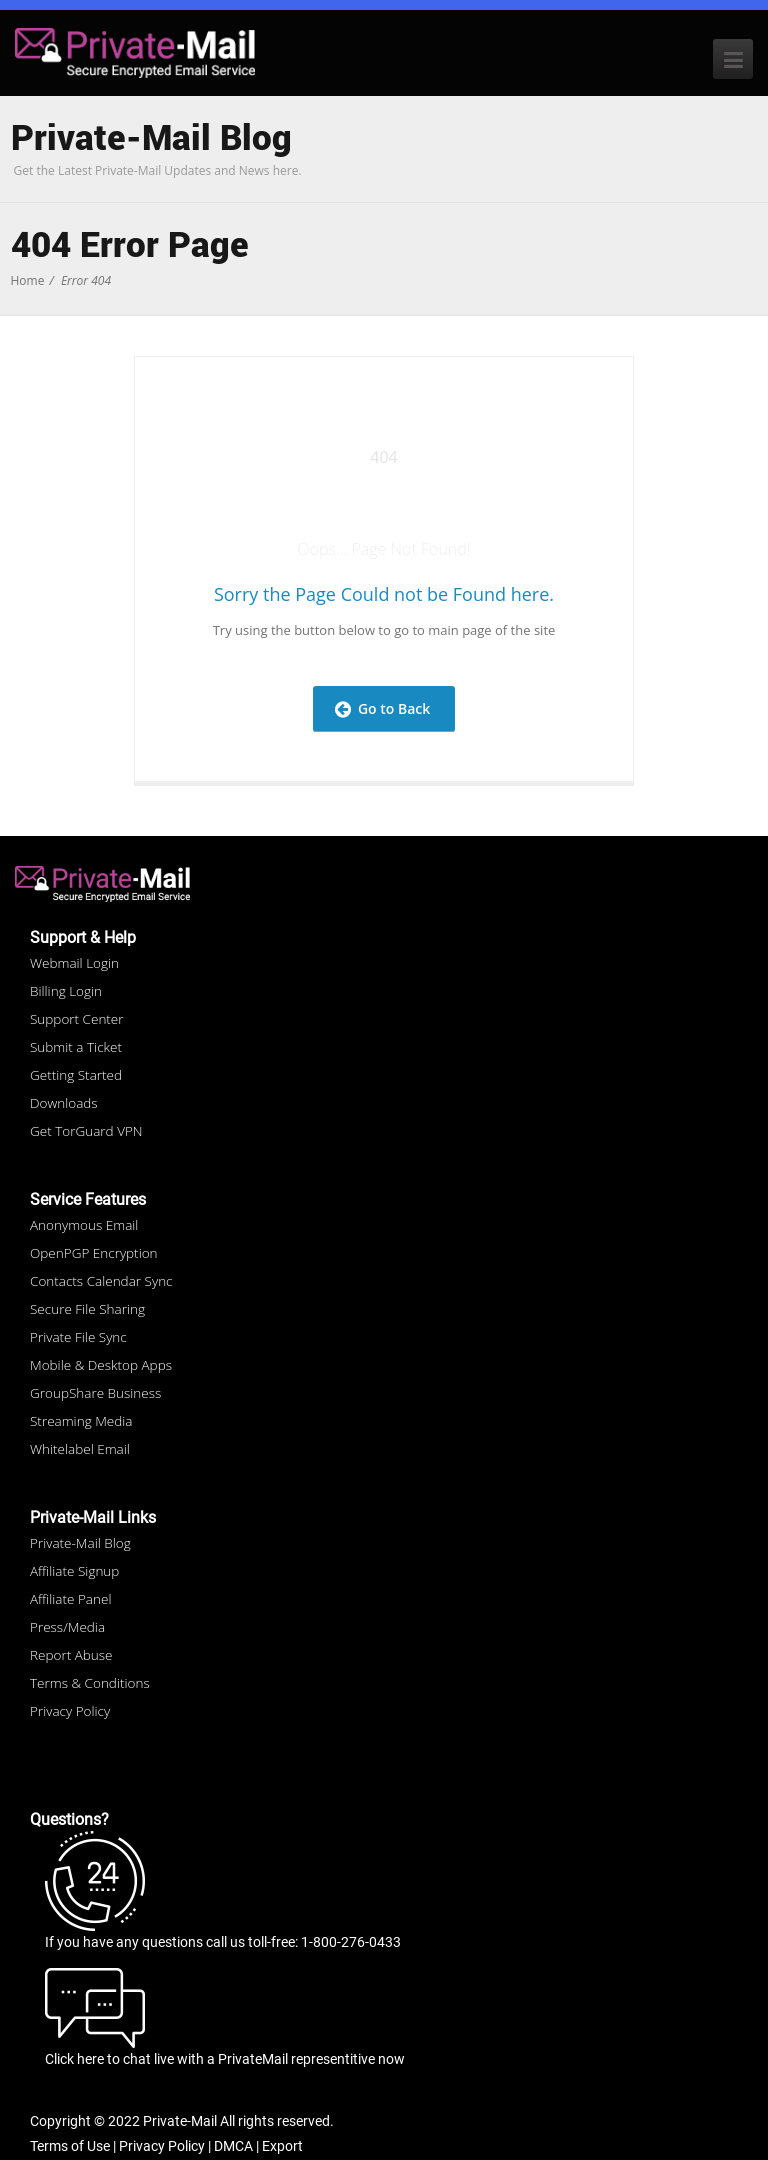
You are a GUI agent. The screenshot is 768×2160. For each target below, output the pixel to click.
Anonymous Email (84, 1225)
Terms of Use (70, 2146)
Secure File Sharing (87, 1309)
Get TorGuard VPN (86, 1131)
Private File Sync (78, 1337)
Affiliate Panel (70, 1599)
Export (282, 2146)
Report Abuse (71, 1655)
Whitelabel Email (80, 1449)
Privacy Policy (70, 1711)
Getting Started (76, 1075)
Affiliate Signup (74, 1571)
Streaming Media (81, 1421)
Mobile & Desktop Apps (101, 1365)
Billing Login (66, 991)
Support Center (77, 1019)
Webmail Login (74, 963)
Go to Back (383, 708)
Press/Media (67, 1627)
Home (28, 280)
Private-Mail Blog (80, 1543)
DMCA (233, 2146)
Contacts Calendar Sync (101, 1281)
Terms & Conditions (90, 1683)
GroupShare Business (95, 1393)
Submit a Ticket (76, 1047)
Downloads (64, 1103)
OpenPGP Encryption (94, 1253)
